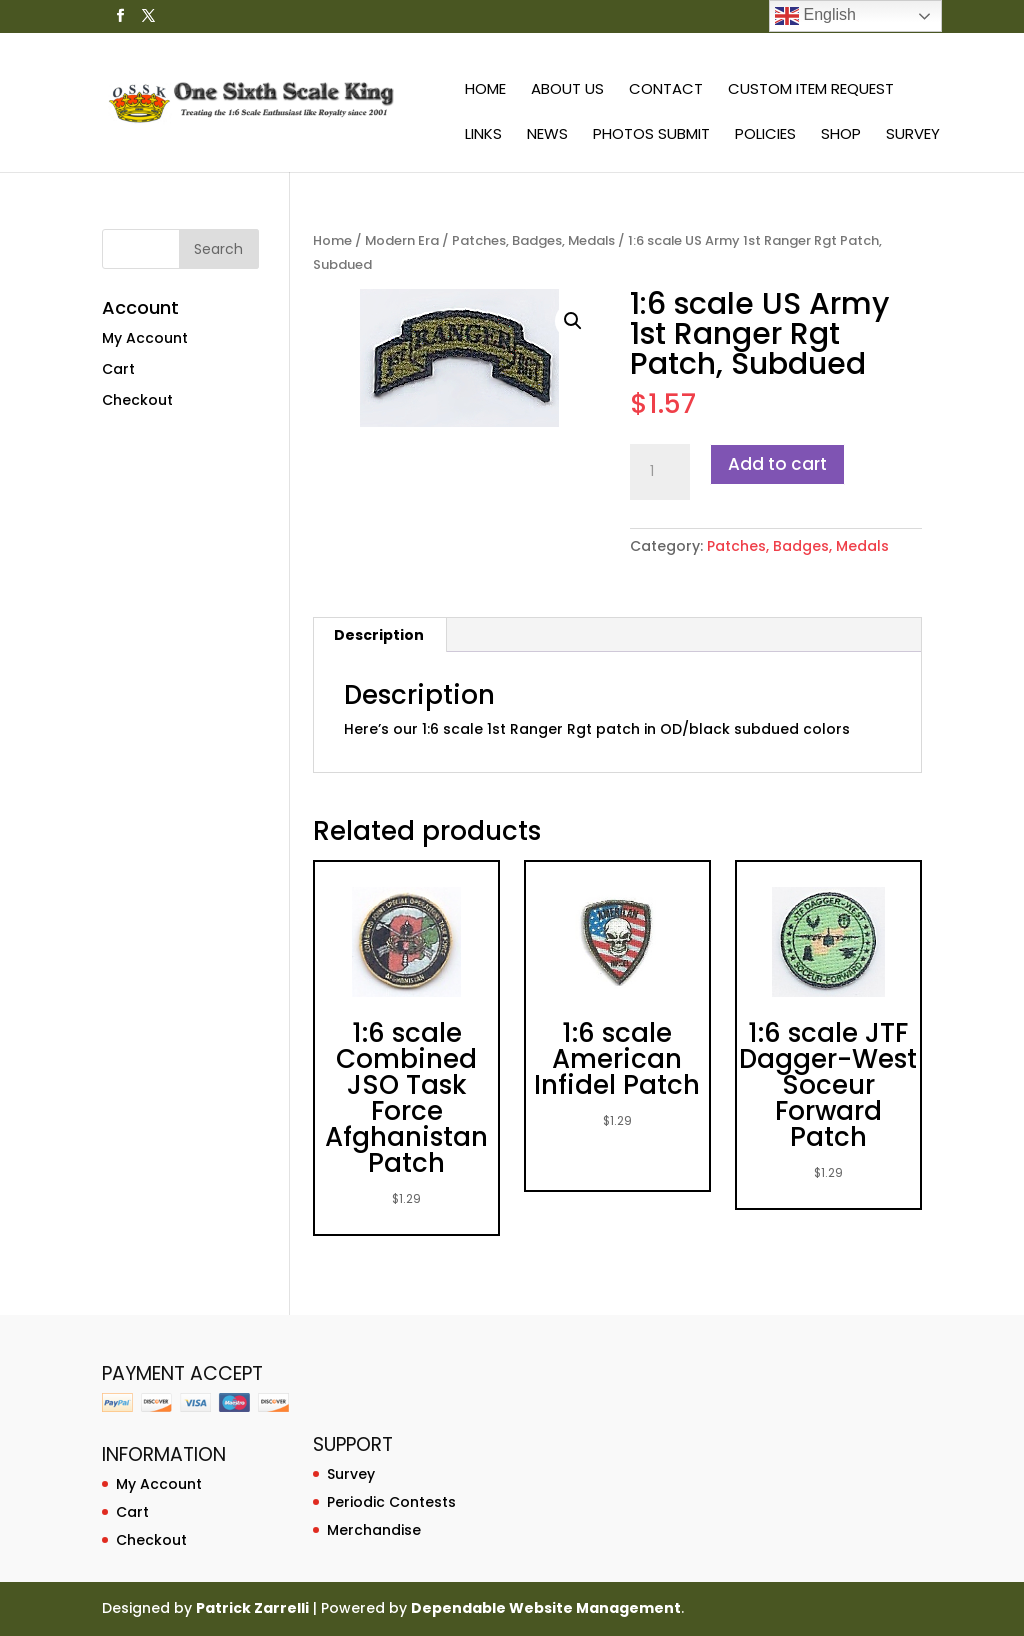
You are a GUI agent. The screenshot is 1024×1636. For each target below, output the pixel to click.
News (547, 135)
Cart (118, 369)
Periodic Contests (391, 1502)
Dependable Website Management (546, 1608)
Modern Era (402, 240)
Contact (666, 90)
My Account (145, 338)
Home (485, 90)
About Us (567, 90)
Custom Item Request (811, 90)
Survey (913, 135)
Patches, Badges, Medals (533, 240)
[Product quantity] (660, 472)
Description (379, 635)
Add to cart (777, 464)
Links (483, 135)
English (815, 16)
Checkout (137, 400)
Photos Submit (651, 135)
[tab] (379, 635)
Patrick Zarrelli (252, 1608)
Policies (765, 135)
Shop (841, 135)
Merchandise (374, 1530)
